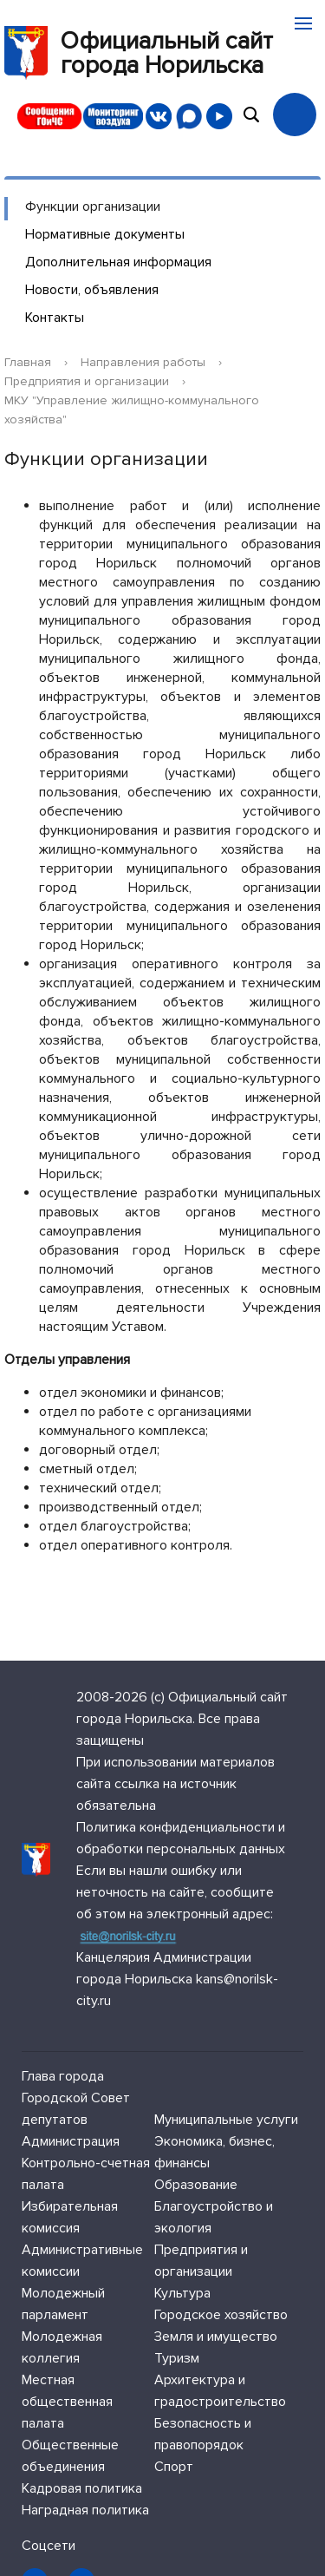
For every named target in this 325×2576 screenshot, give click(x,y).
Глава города (63, 2076)
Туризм (176, 2358)
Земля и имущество (215, 2336)
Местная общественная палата (67, 2401)
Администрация (71, 2141)
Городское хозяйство (221, 2315)
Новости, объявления (92, 289)
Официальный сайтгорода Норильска (138, 53)
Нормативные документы (105, 234)
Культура (182, 2293)
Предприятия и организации (86, 381)
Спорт (173, 2466)
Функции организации (92, 206)
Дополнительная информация (118, 262)
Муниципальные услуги (226, 2119)
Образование (195, 2184)
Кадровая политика (82, 2488)
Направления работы (143, 362)
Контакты (54, 317)
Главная (27, 362)
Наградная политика (85, 2510)
